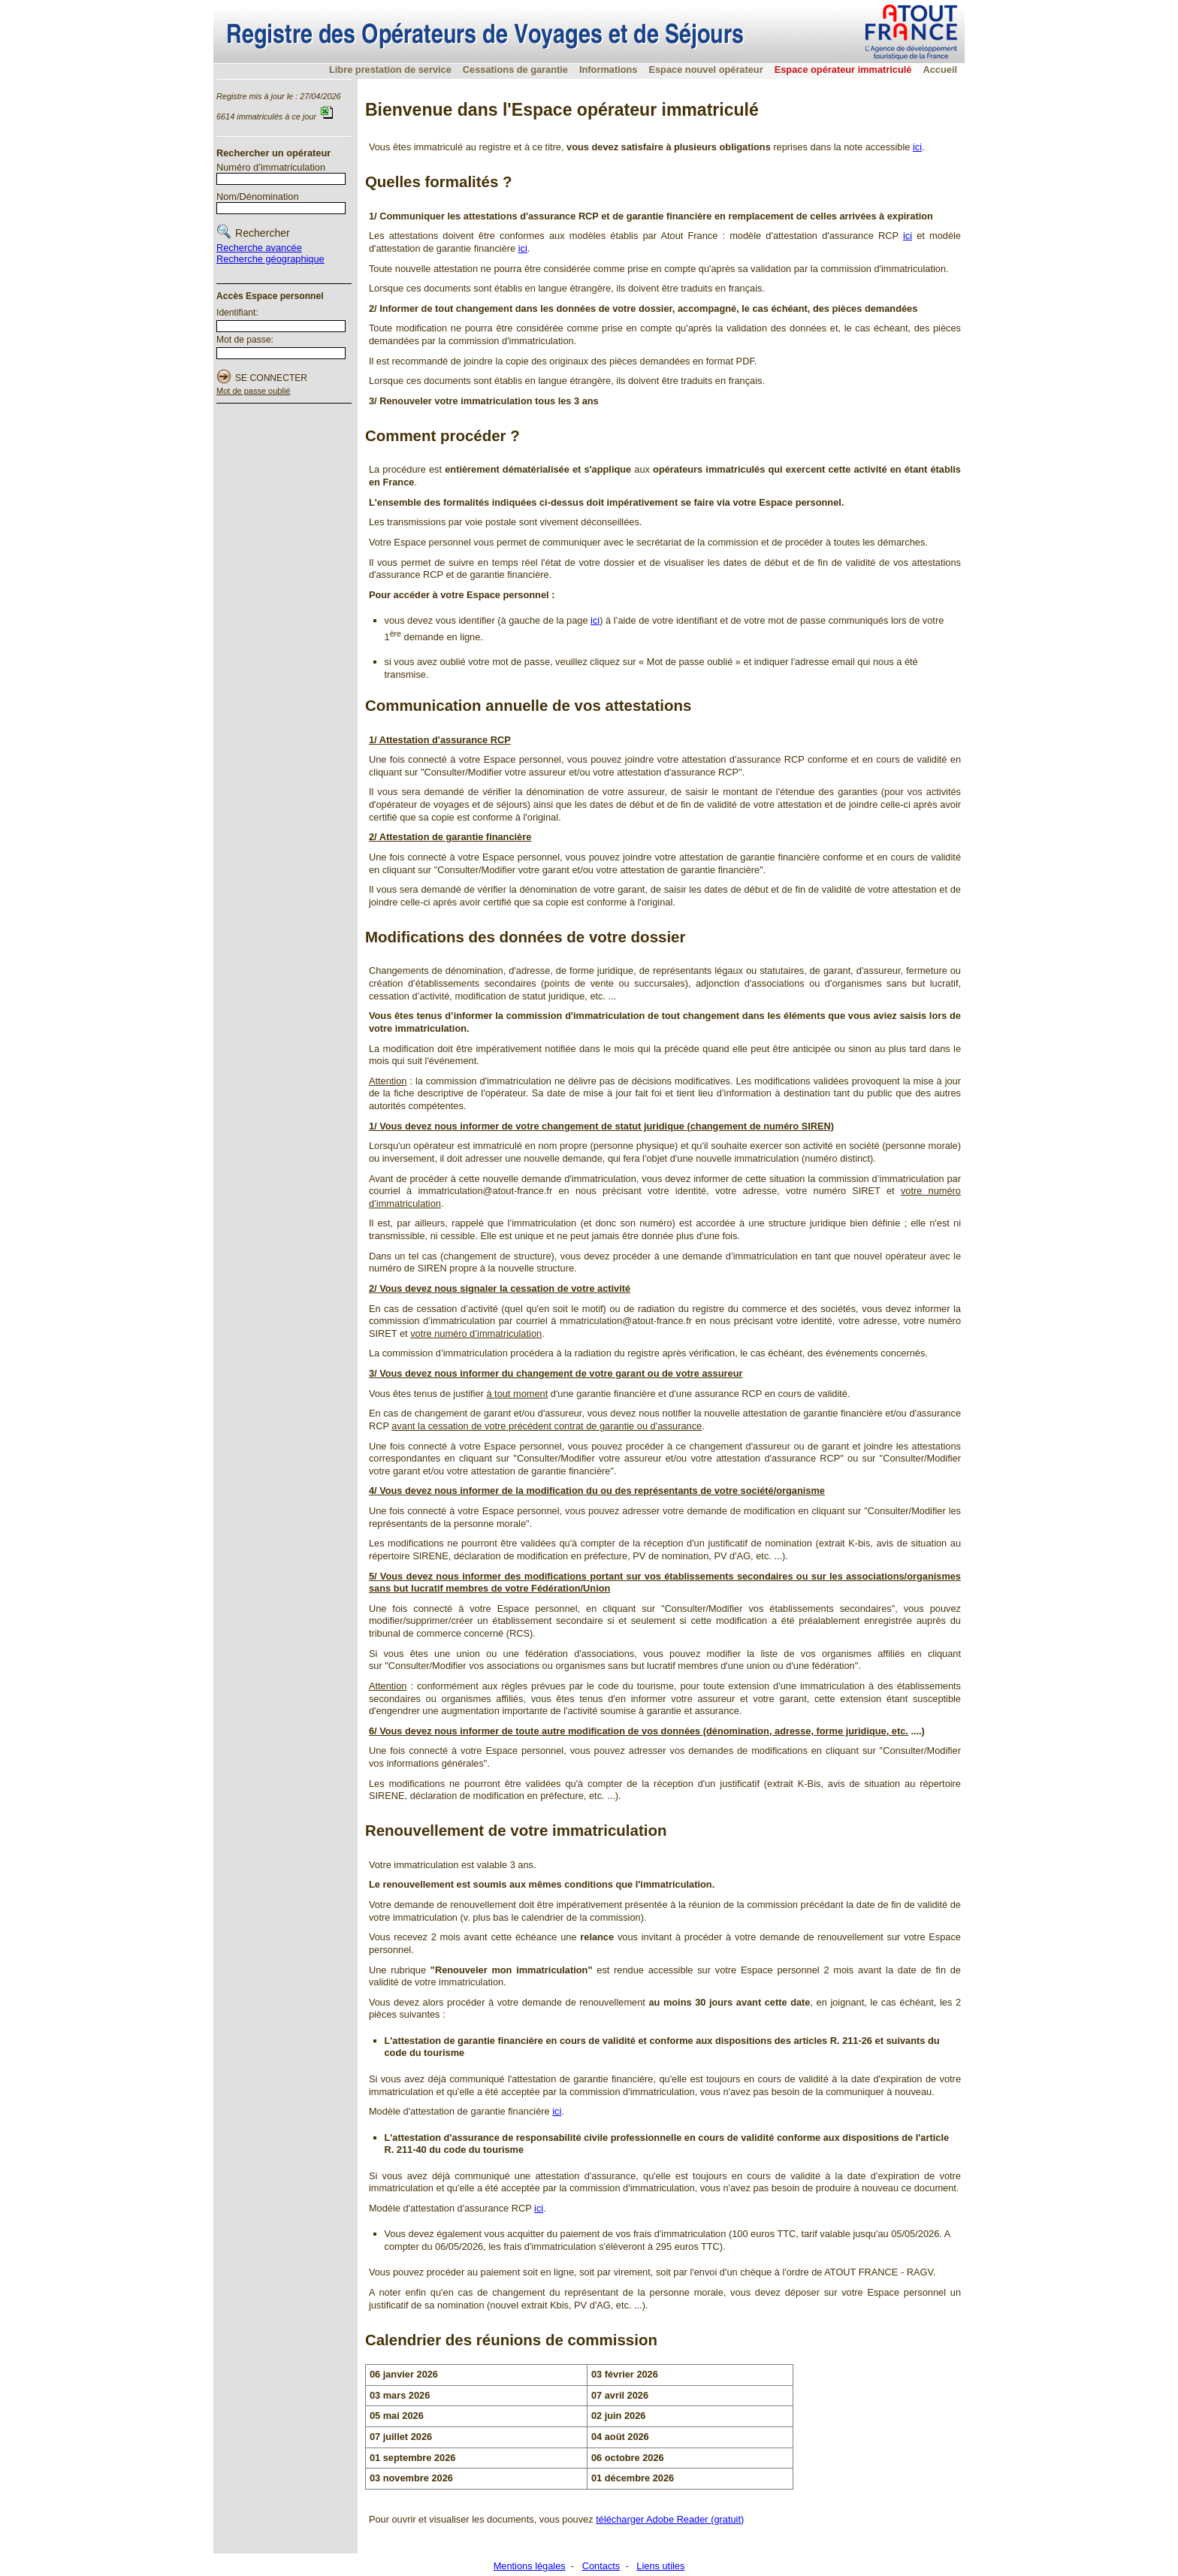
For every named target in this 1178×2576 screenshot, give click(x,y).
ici (917, 147)
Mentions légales (530, 2565)
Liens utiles (660, 2565)
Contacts (601, 2565)
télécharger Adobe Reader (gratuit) (670, 2519)
